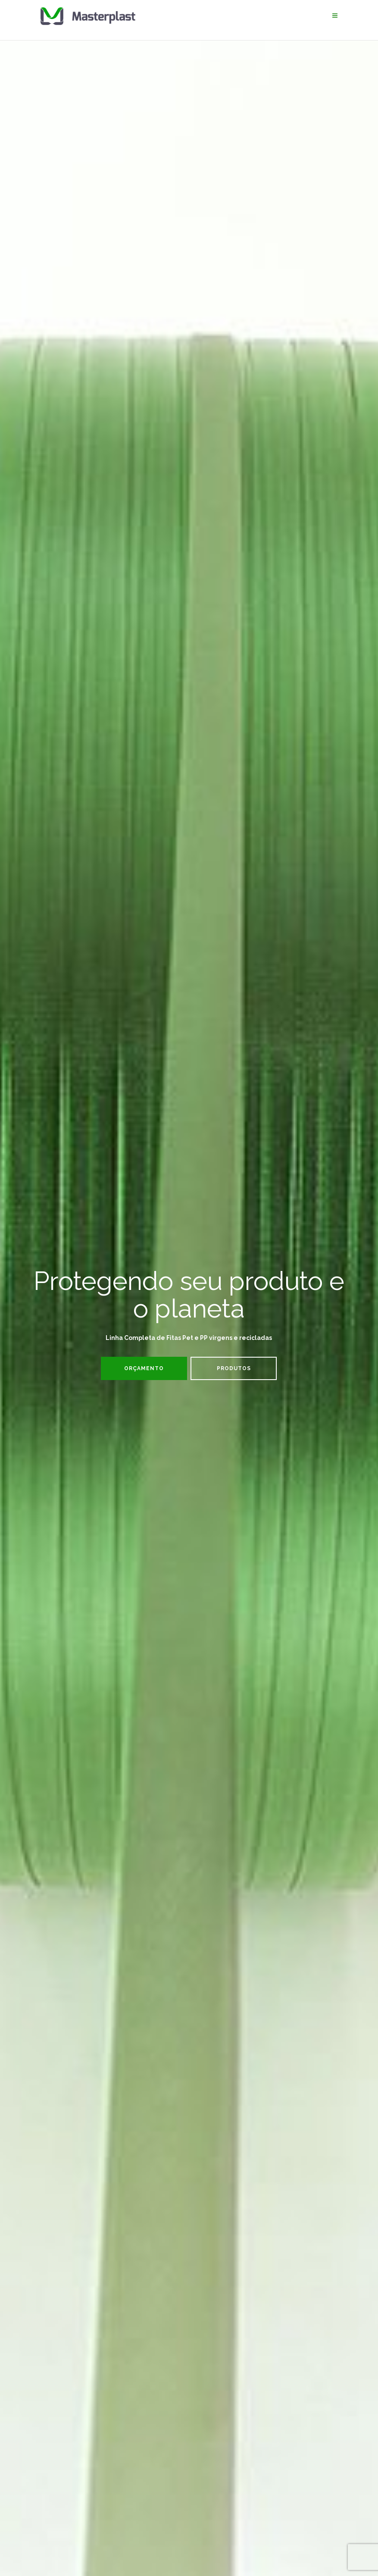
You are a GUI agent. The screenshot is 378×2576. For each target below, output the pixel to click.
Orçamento (144, 1368)
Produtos (234, 1368)
